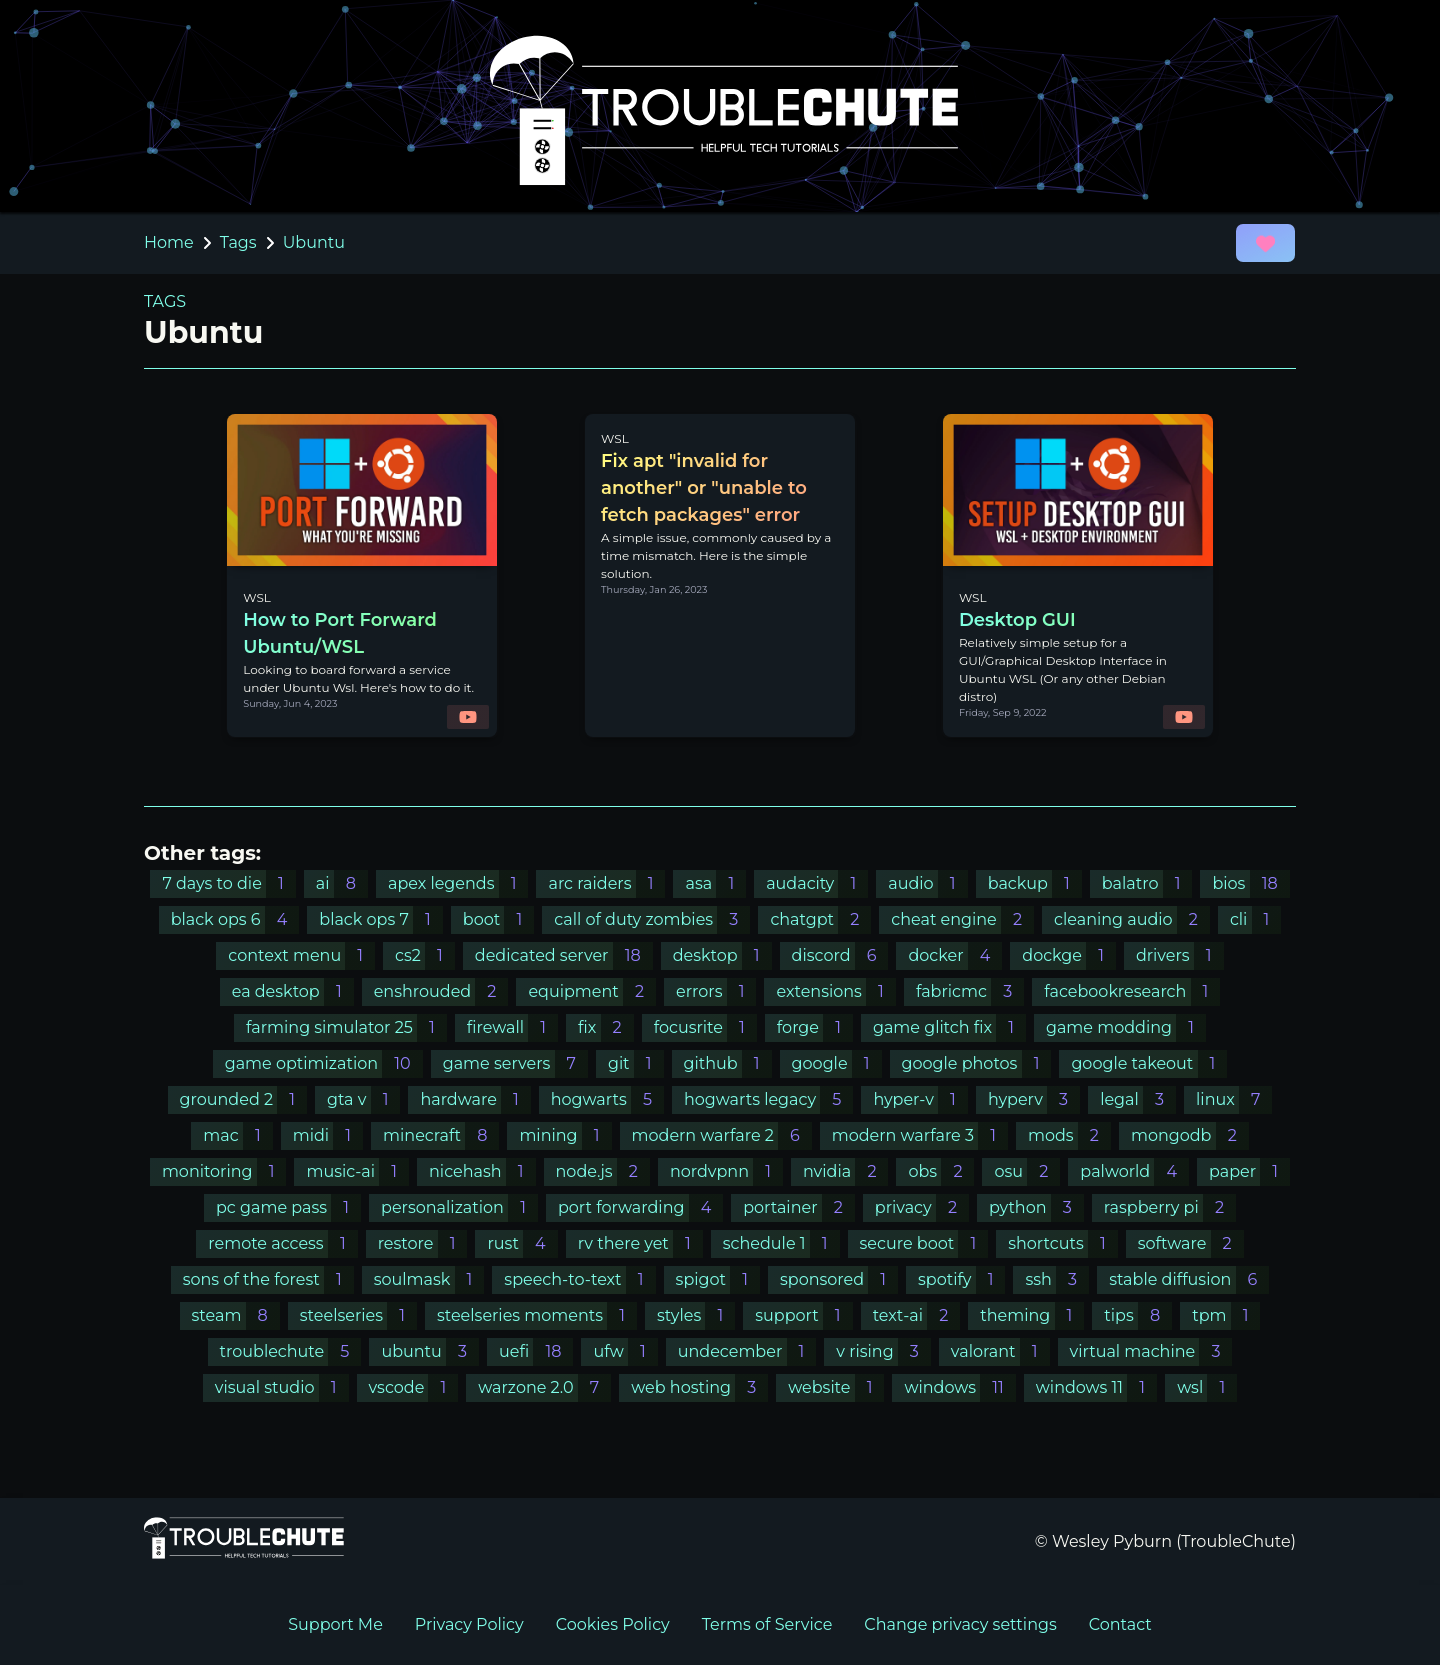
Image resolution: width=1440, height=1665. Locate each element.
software (1191, 1243)
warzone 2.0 (544, 1387)
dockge (1069, 955)
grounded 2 (243, 1099)
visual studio (282, 1387)
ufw (625, 1351)
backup (1035, 883)
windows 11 (1096, 1387)
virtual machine (1151, 1351)
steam (236, 1315)
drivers (1180, 955)
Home (169, 242)
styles (696, 1315)
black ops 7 (381, 919)
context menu (301, 955)
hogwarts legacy (768, 1099)
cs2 (425, 955)
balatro (1147, 883)
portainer (799, 1207)
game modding (1126, 1027)
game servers (515, 1063)
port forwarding (640, 1207)
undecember (747, 1351)
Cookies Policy (613, 1624)
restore (423, 1243)
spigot (718, 1279)
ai (342, 883)
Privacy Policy (469, 1624)
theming (1032, 1315)
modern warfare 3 (920, 1135)
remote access (282, 1243)
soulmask (429, 1279)
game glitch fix (949, 1027)
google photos (977, 1063)
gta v (363, 1099)
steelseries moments (537, 1315)
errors (716, 991)
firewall (512, 1027)
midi (328, 1135)
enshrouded (441, 991)
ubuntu (430, 1351)
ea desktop (293, 991)
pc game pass (288, 1207)
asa (715, 883)
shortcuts (1063, 1243)
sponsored (839, 1279)
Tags (238, 242)
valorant (1000, 1351)
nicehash (482, 1171)
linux (1234, 1099)
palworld (1134, 1171)
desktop (722, 955)
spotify (961, 1279)
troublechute (291, 1351)
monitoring (224, 1171)
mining (565, 1135)
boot (498, 919)
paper (1249, 1171)
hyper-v (920, 1099)
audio (927, 883)
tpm (1226, 1315)
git (636, 1063)
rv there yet (640, 1243)
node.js (603, 1171)
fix (606, 1027)
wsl (1207, 1387)
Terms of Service (767, 1624)
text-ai (917, 1315)
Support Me (335, 1624)
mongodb (1190, 1135)
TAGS (165, 301)
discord (840, 955)
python (1036, 1207)
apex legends (458, 883)
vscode (414, 1387)
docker (955, 955)
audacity (817, 883)
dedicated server (564, 955)
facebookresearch (1132, 991)
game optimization (324, 1063)
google (837, 1063)
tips (1138, 1315)
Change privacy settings (960, 1624)
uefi (536, 1351)
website (836, 1387)
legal (1138, 1099)
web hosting (699, 1387)
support (803, 1315)
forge (815, 1027)
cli (1255, 919)
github (728, 1063)
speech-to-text (579, 1279)
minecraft (441, 1135)
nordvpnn (726, 1171)
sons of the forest (268, 1279)
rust (522, 1243)
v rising (883, 1351)
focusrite (705, 1027)
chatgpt (820, 919)
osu (1027, 1171)
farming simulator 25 (346, 1027)
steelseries (358, 1315)
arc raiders (606, 883)
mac (237, 1135)
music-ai (357, 1171)
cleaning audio (1132, 919)
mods (1069, 1135)
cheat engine (962, 919)
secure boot (924, 1243)
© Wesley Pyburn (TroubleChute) (1165, 1541)
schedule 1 (781, 1243)
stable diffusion (1189, 1279)
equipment (592, 991)
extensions (835, 991)
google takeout (1149, 1063)
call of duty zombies (652, 919)
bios (1250, 883)
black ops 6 (235, 919)
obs (941, 1171)
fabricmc (970, 991)
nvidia (846, 1171)
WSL (257, 597)
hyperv (1034, 1099)
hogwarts (607, 1099)
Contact (1120, 1624)
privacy (922, 1207)
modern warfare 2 (722, 1135)
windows (959, 1387)
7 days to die (228, 883)
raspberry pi (1170, 1207)
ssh (1057, 1279)
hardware (475, 1099)
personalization (459, 1207)
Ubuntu (314, 242)
